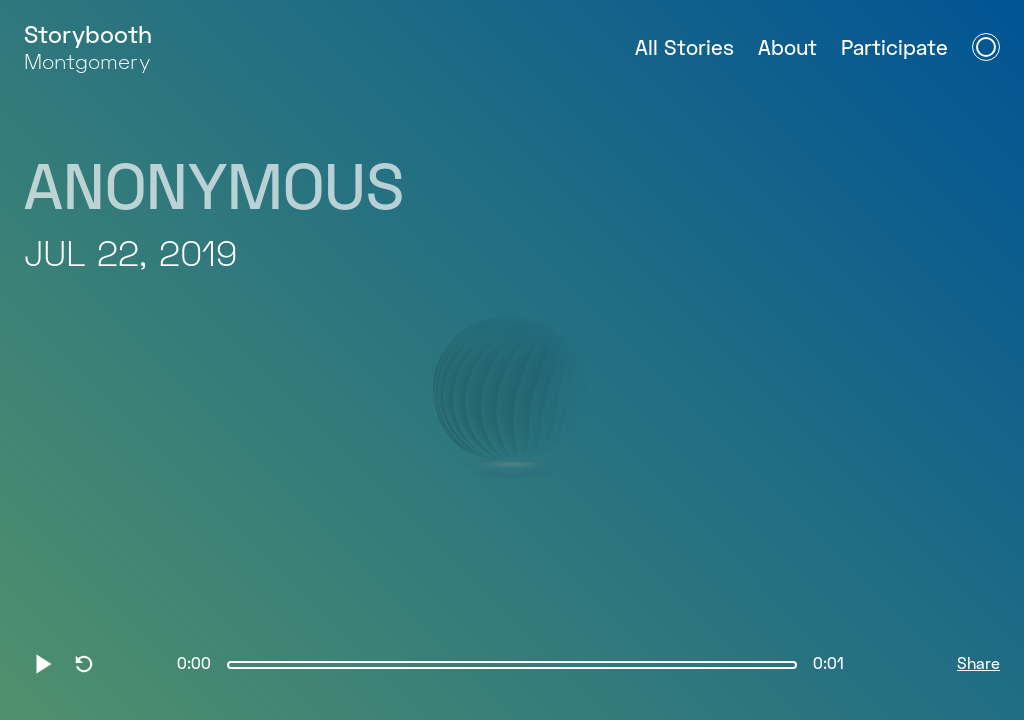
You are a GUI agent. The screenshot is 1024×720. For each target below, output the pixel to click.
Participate (894, 49)
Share (978, 665)
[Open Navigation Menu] (986, 47)
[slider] (512, 665)
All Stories (684, 49)
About (787, 49)
